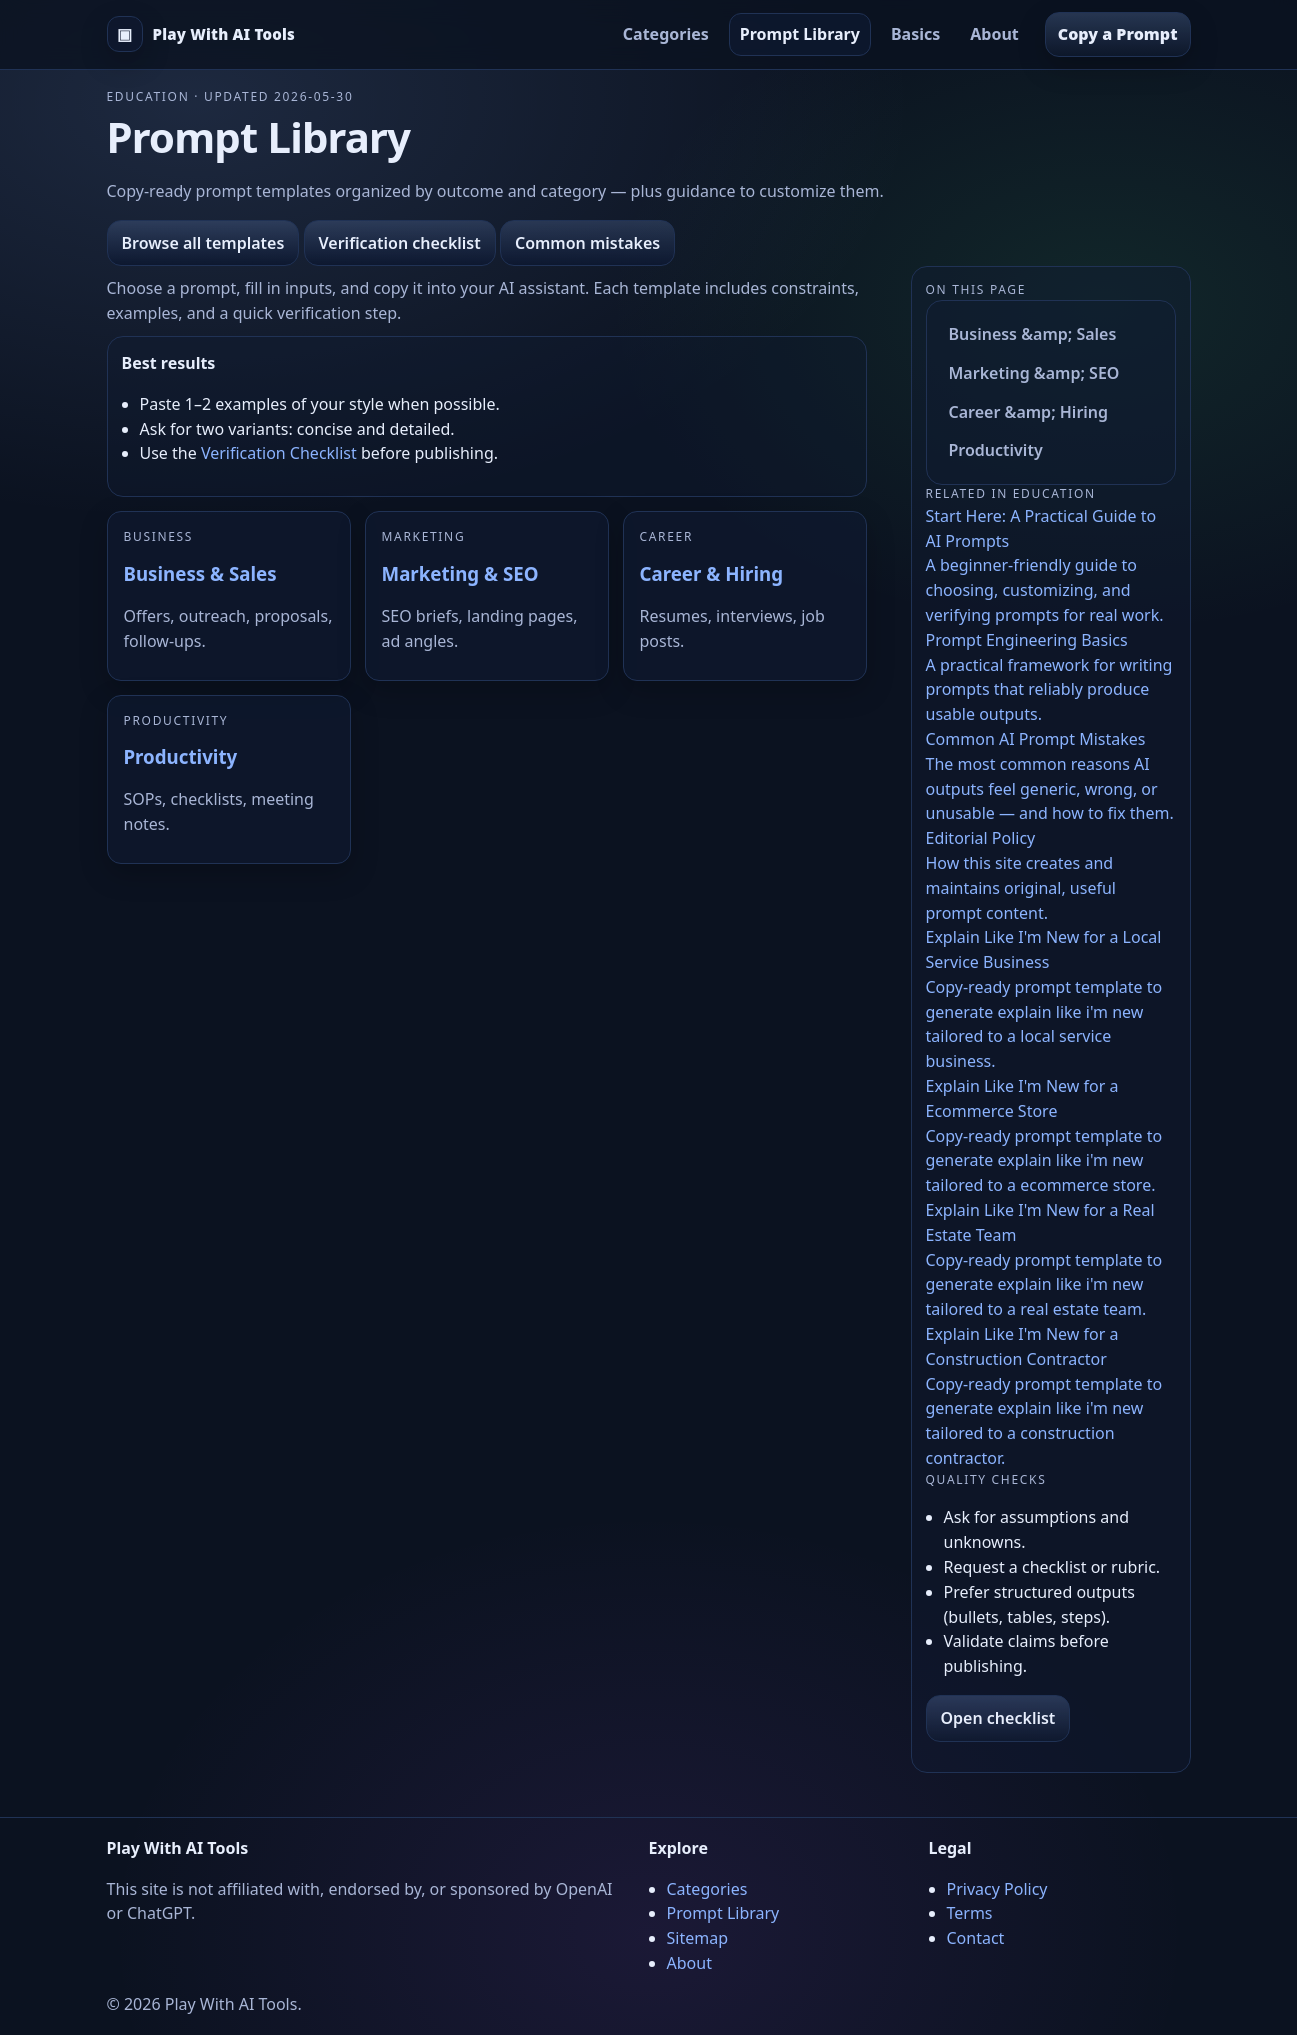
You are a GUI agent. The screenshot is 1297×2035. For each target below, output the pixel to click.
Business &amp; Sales (1033, 334)
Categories (666, 34)
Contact (976, 1938)
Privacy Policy (997, 1889)
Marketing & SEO (460, 573)
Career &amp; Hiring (1029, 412)
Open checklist (998, 1718)
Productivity (181, 756)
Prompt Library (800, 34)
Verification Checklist (279, 453)
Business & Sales (200, 573)
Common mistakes (587, 243)
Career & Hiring (711, 573)
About (994, 34)
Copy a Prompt (1118, 34)
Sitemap (698, 1938)
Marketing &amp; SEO (1034, 373)
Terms (970, 1913)
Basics (915, 34)
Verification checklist (400, 243)
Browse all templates (203, 243)
